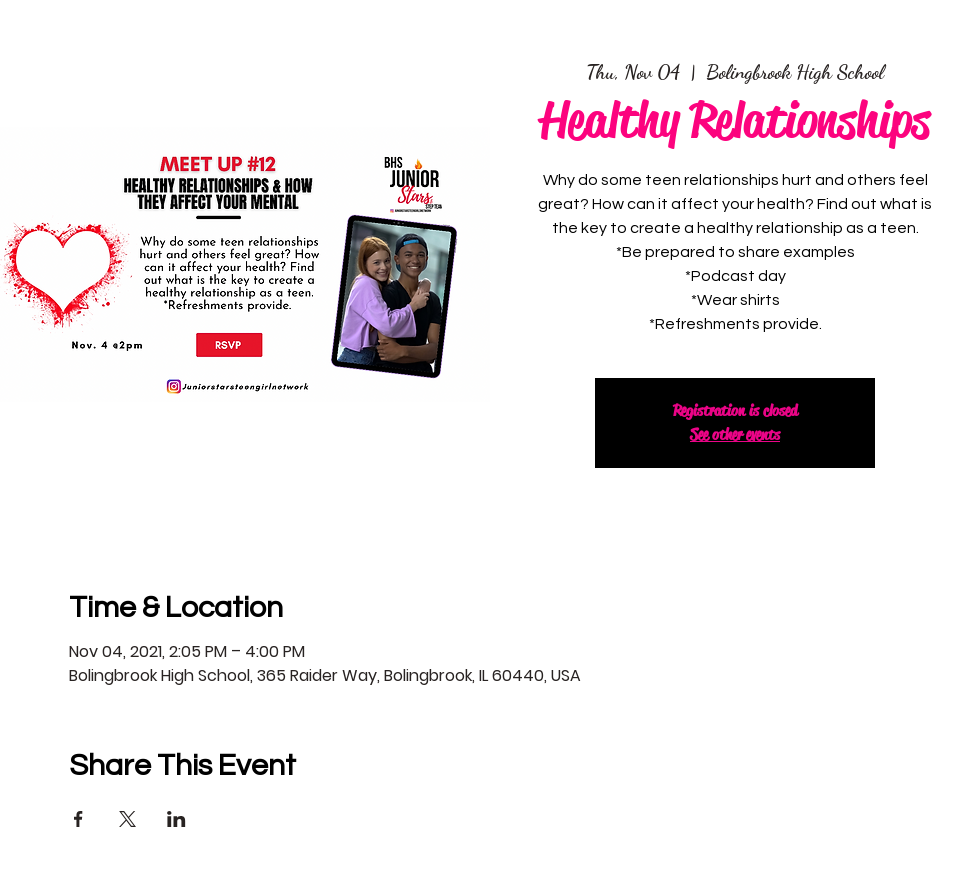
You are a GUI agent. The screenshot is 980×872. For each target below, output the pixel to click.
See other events (735, 434)
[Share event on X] (127, 819)
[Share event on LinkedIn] (176, 819)
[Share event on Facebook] (78, 819)
